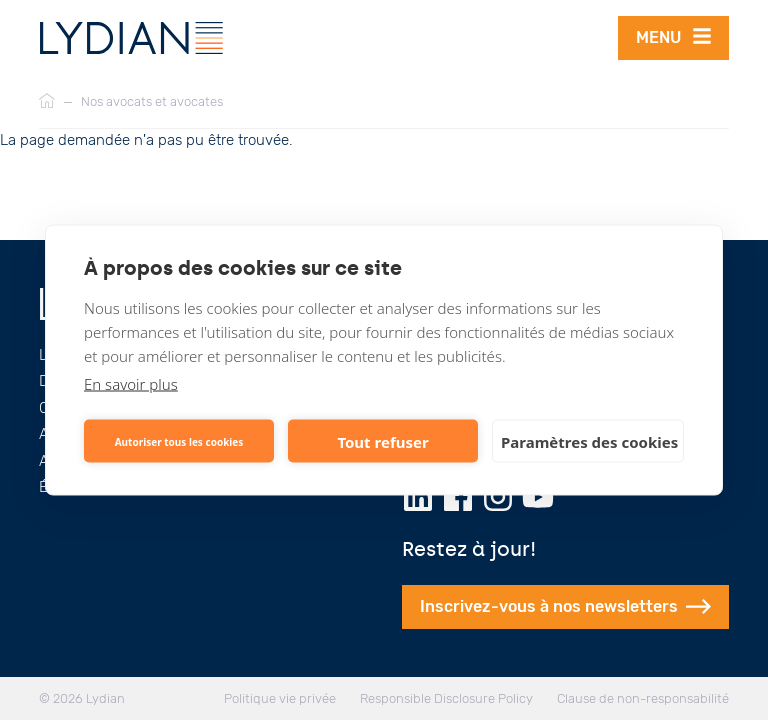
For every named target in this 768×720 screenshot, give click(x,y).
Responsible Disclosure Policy (446, 698)
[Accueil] (47, 102)
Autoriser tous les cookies (179, 441)
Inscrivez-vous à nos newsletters (565, 606)
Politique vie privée (280, 698)
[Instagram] (498, 497)
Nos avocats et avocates (152, 101)
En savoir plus (131, 384)
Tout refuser (382, 441)
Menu (673, 36)
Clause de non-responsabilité (643, 698)
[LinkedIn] (418, 497)
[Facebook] (458, 497)
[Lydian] (131, 38)
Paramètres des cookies (589, 441)
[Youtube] (538, 497)
